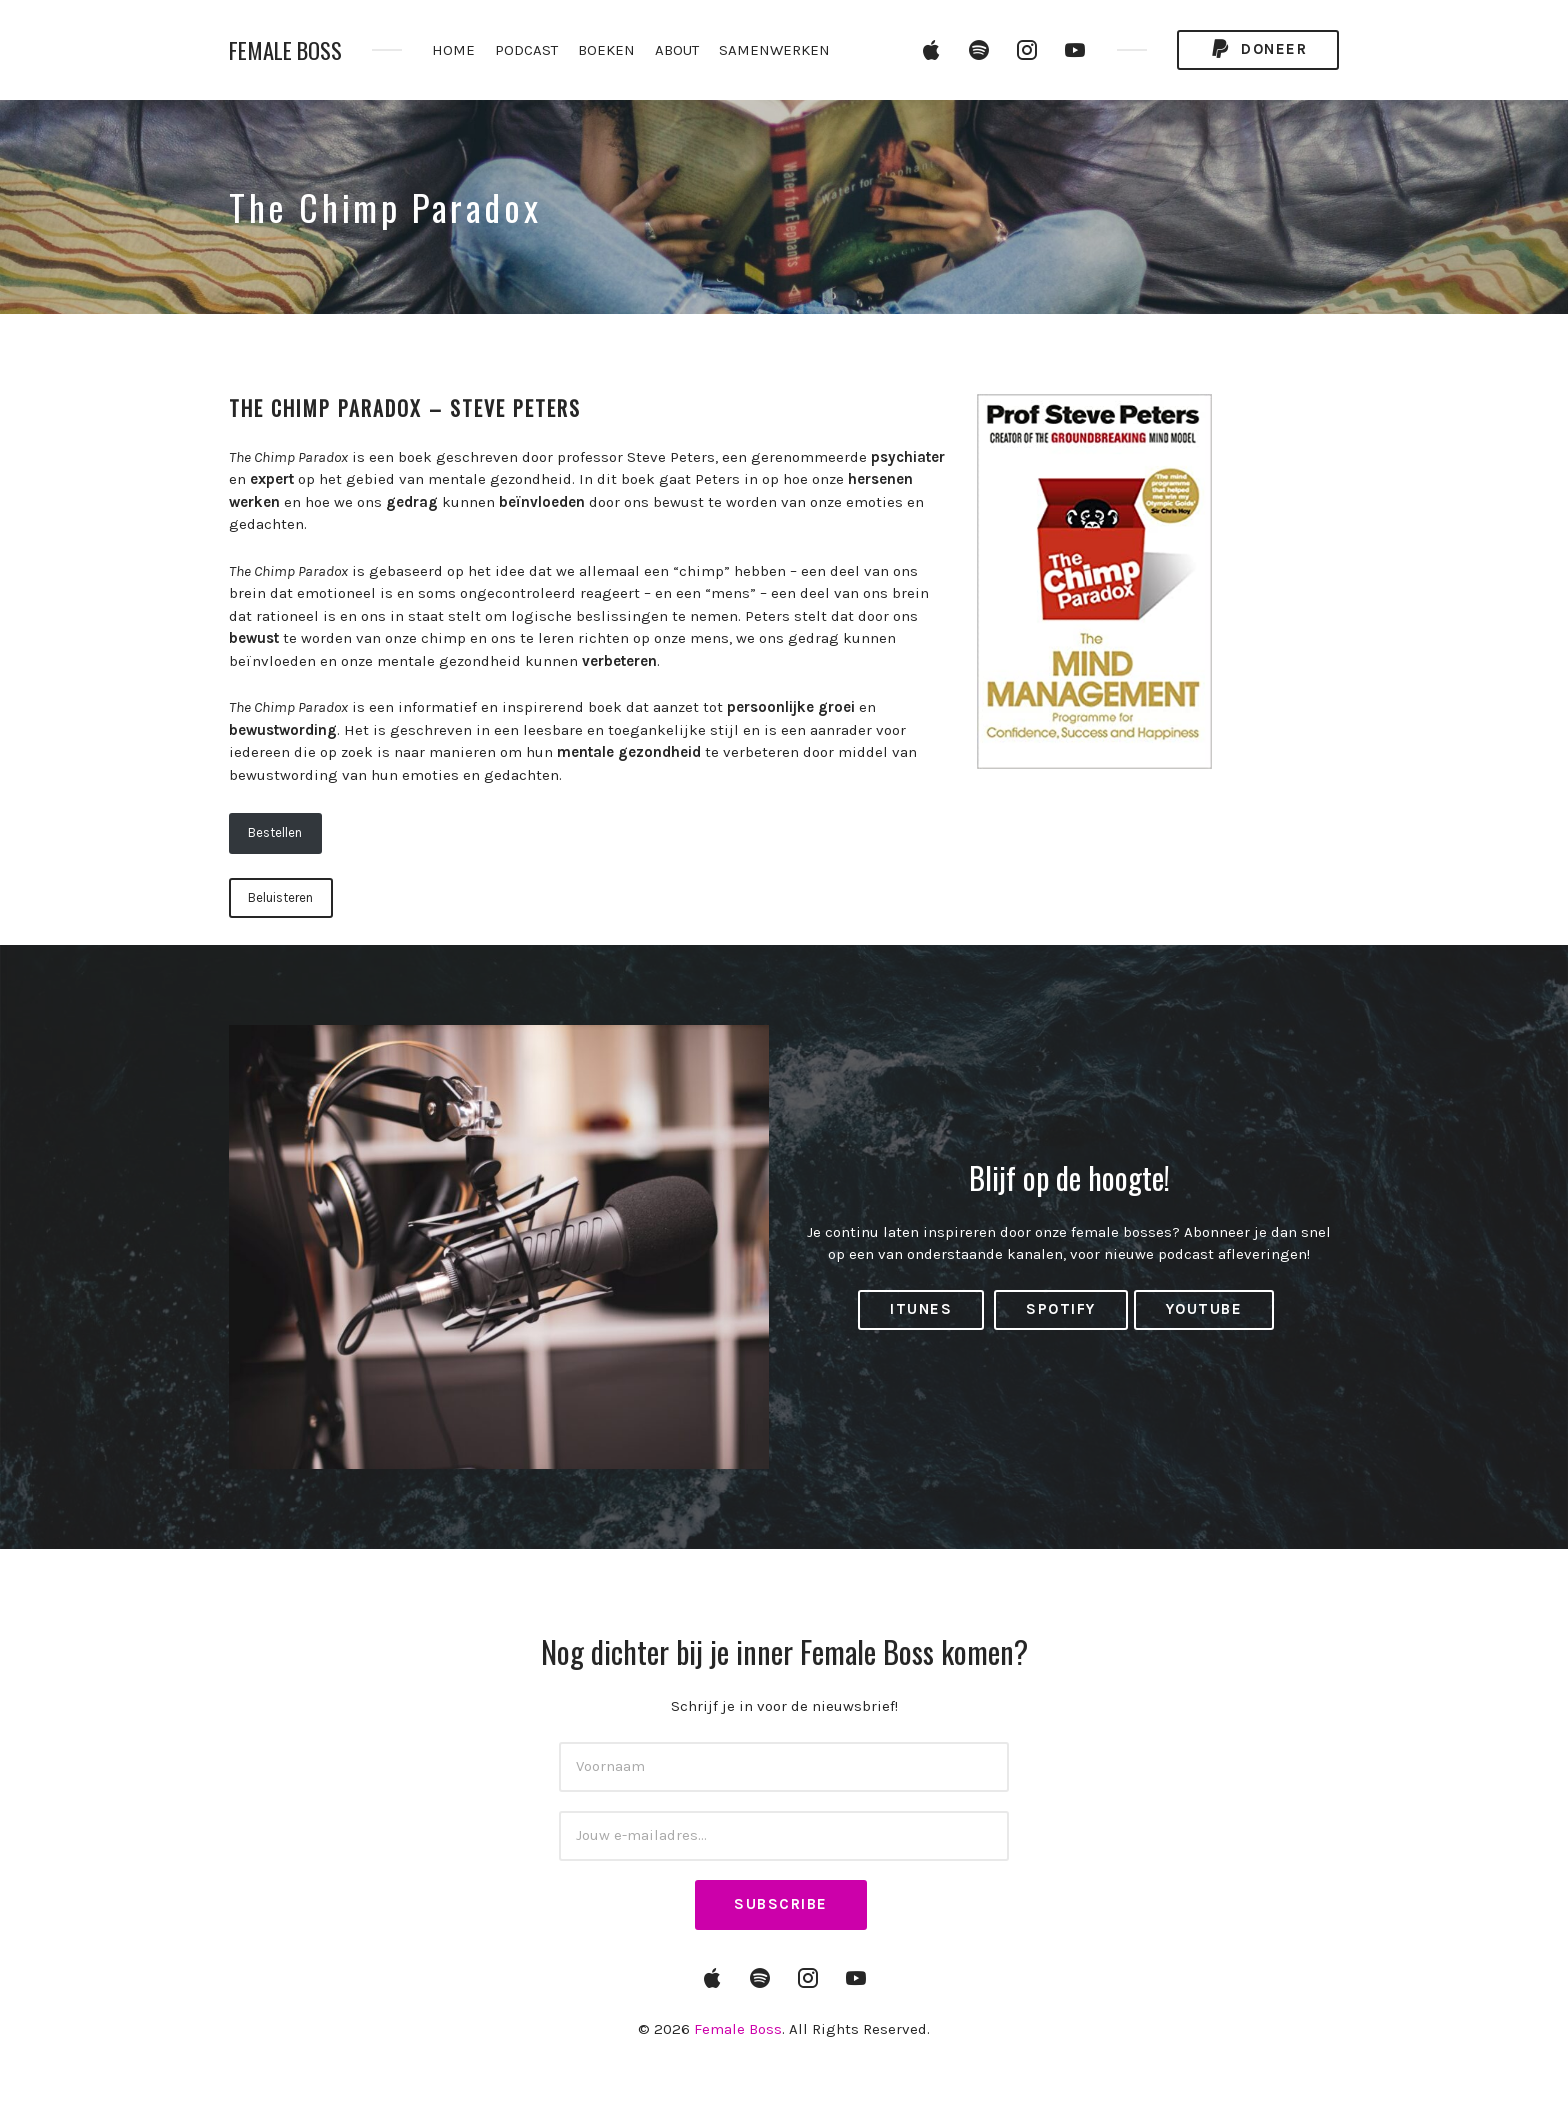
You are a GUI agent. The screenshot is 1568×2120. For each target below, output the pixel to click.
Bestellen (275, 832)
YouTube (1204, 1309)
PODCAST (526, 50)
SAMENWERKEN (774, 50)
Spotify (1061, 1309)
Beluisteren (280, 897)
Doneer (1258, 49)
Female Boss (285, 50)
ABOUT (677, 50)
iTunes (921, 1309)
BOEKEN (606, 50)
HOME (453, 50)
